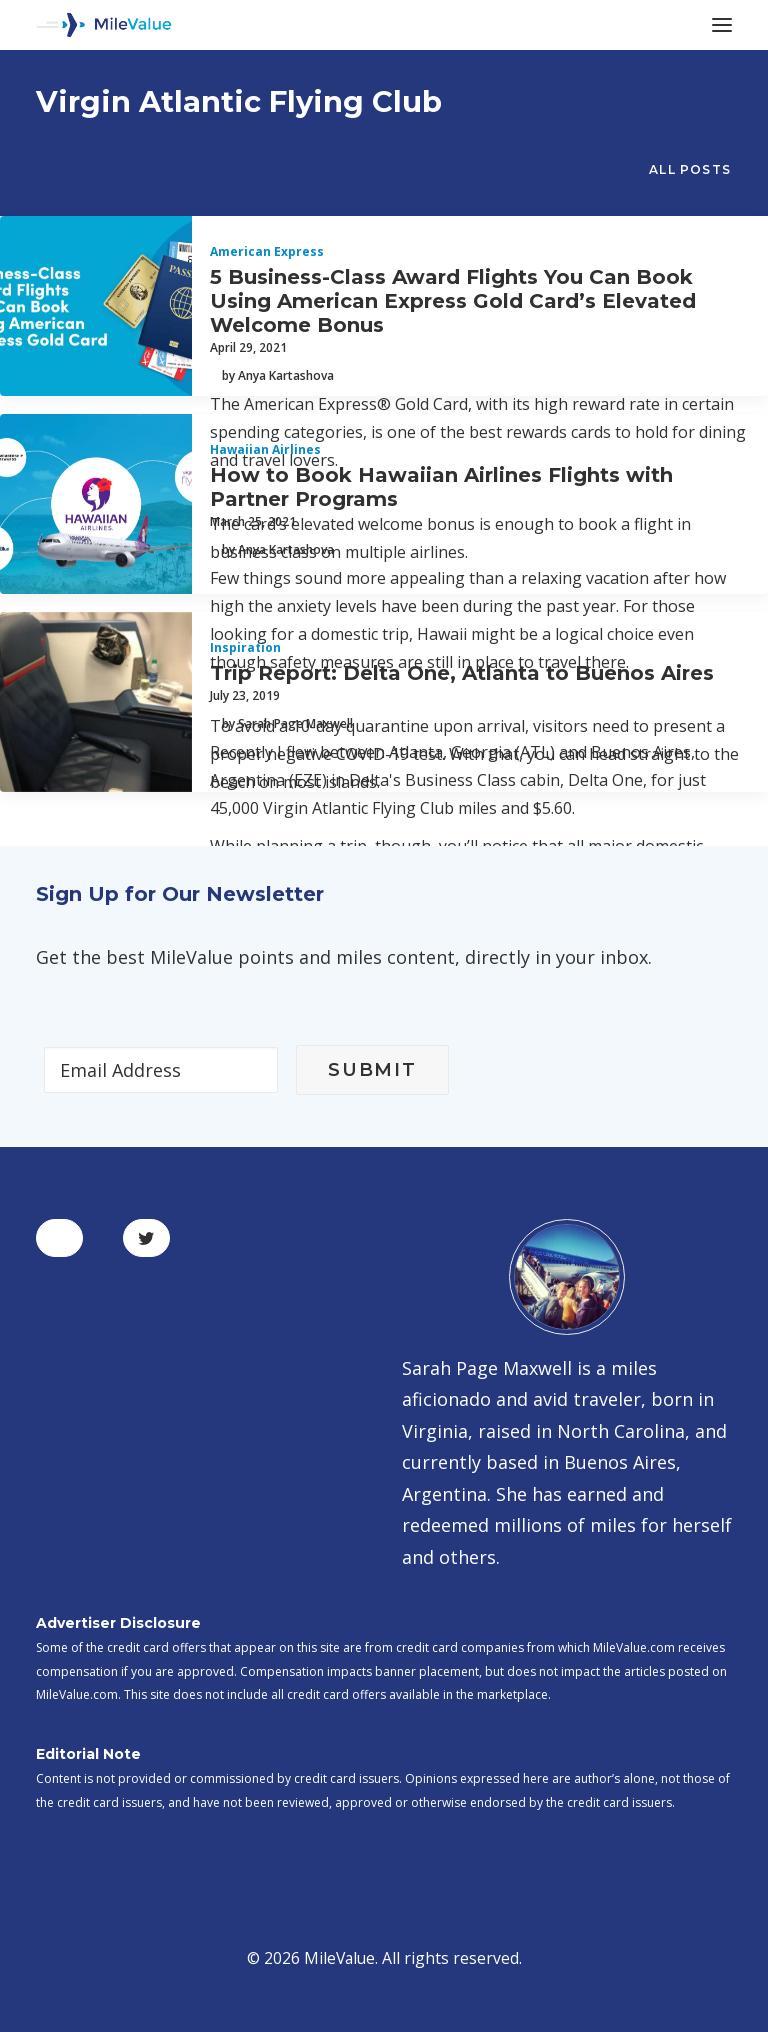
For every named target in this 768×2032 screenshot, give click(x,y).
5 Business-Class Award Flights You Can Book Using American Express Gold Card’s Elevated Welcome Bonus (453, 301)
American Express (267, 251)
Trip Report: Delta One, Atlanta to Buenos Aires (462, 673)
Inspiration (245, 647)
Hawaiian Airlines (265, 449)
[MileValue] (104, 25)
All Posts (690, 169)
